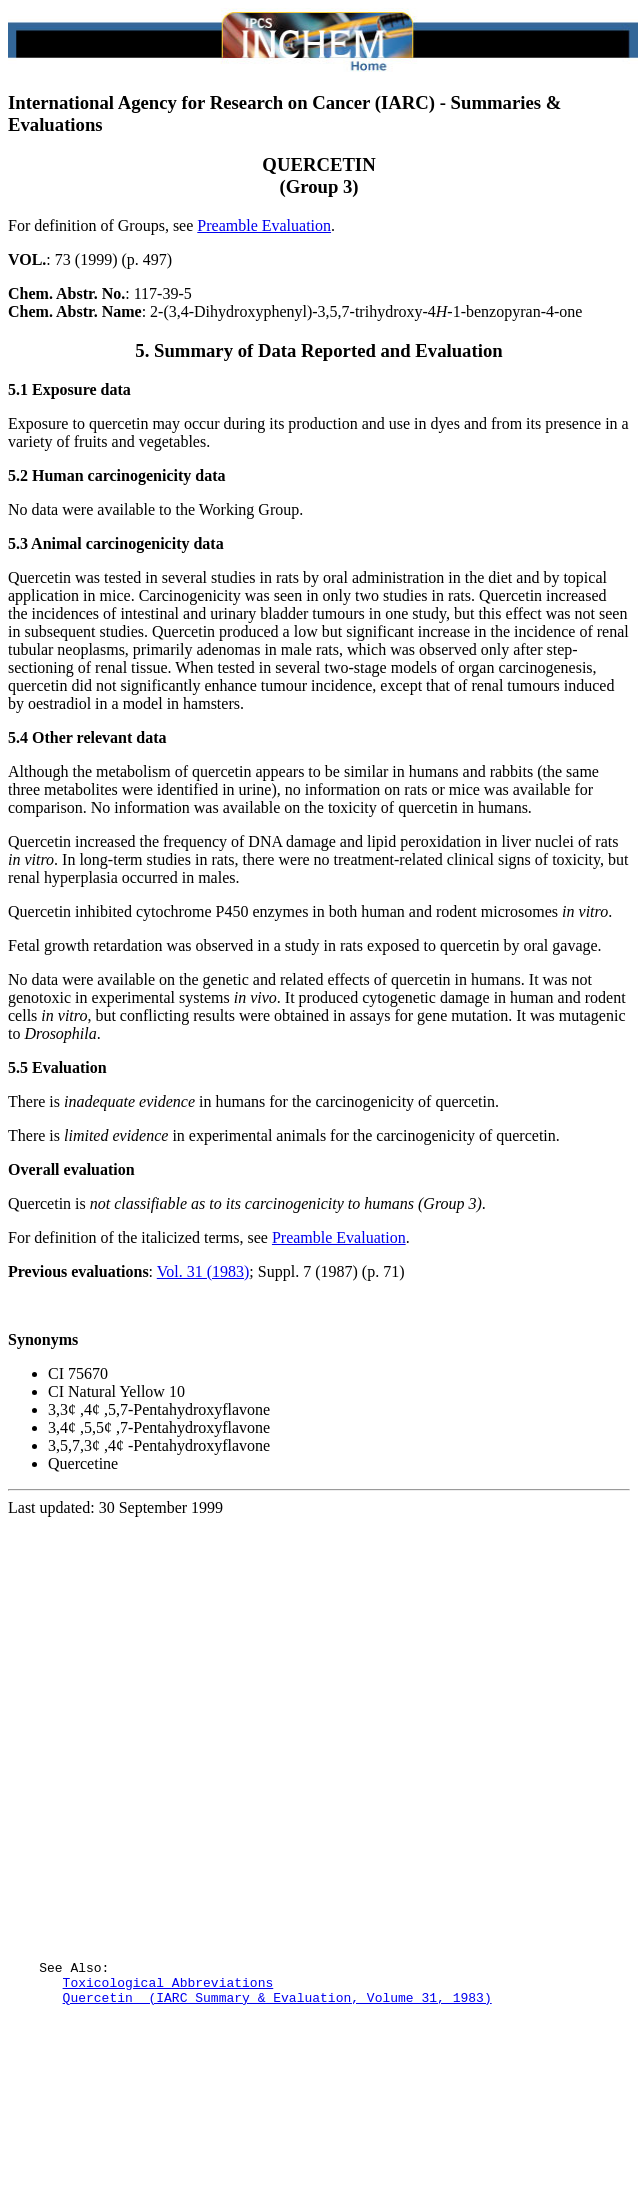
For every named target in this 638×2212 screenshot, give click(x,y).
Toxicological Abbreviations (168, 2069)
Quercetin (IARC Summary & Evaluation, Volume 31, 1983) (277, 2087)
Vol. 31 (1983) (203, 1271)
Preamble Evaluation (264, 225)
